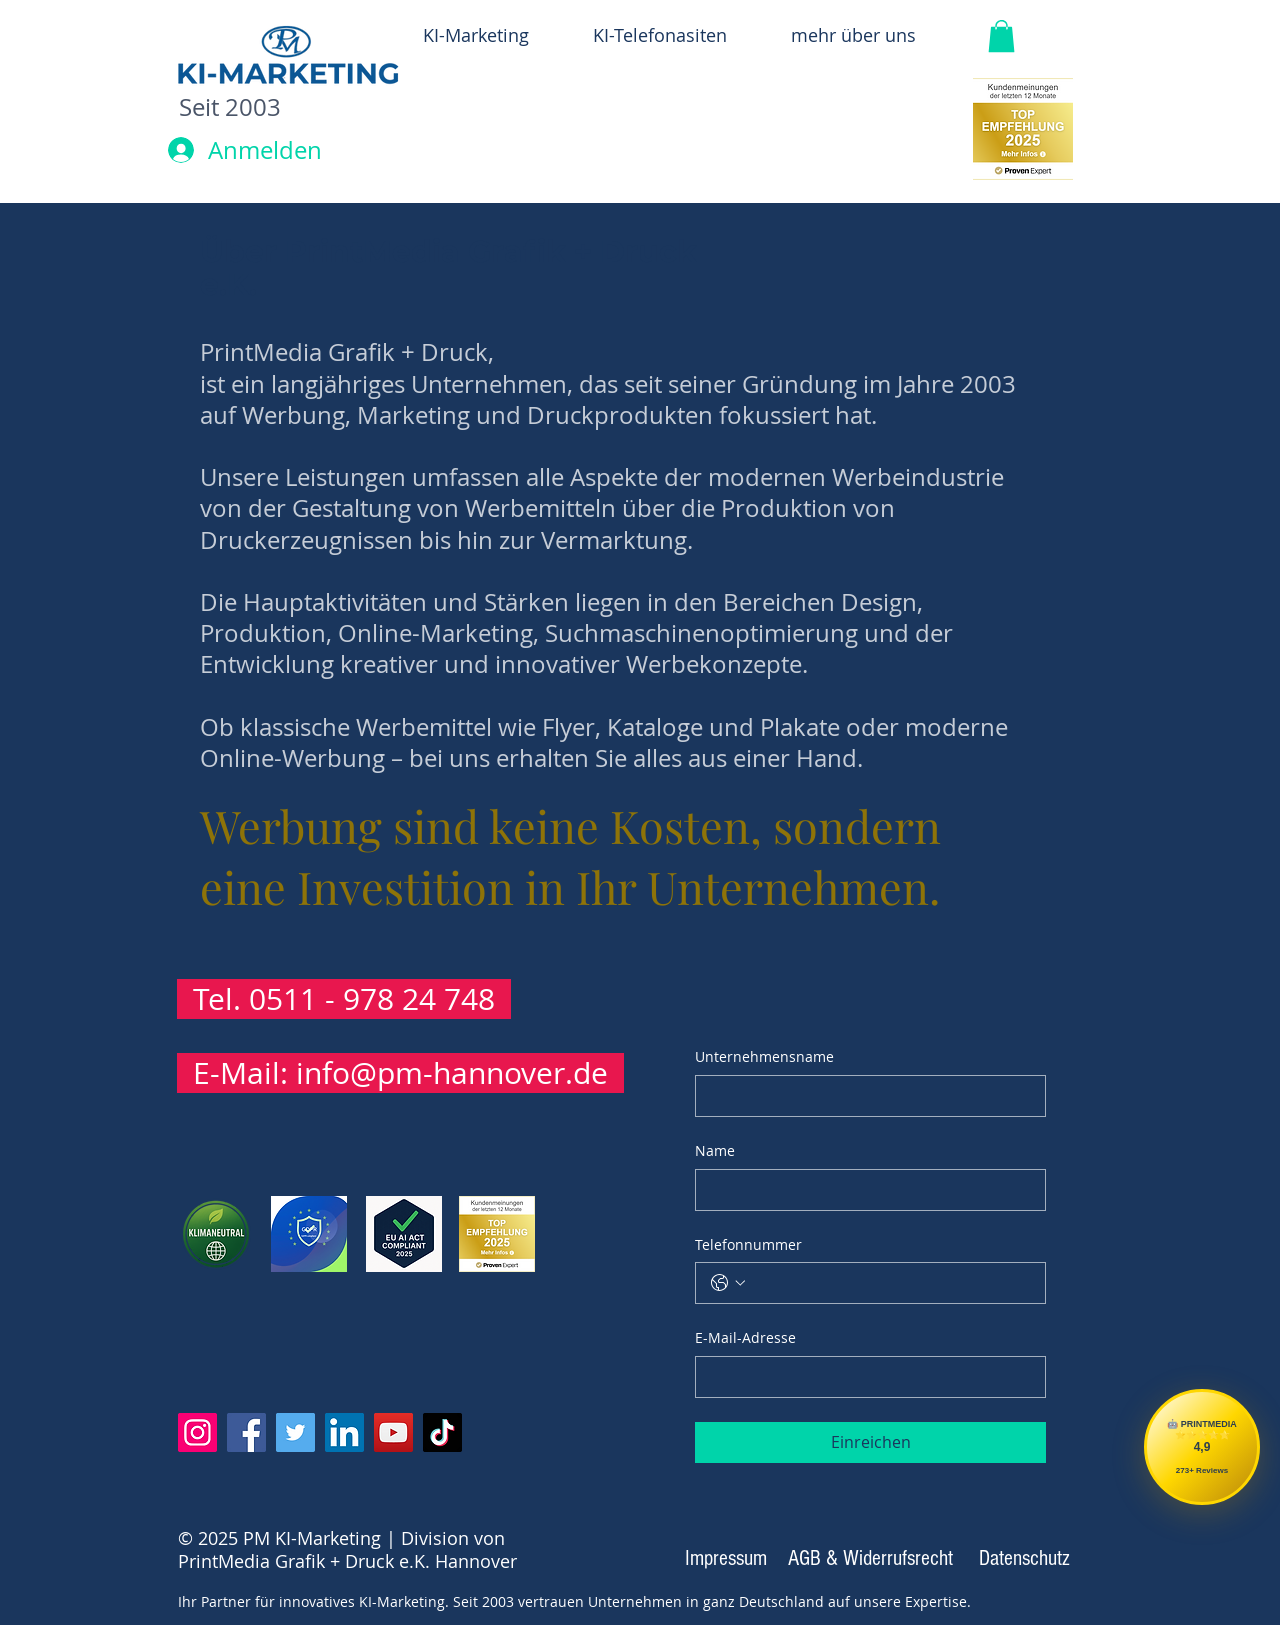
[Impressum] (726, 1559)
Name (715, 1150)
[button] (1001, 36)
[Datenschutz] (1024, 1559)
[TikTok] (442, 1432)
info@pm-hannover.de (452, 1073)
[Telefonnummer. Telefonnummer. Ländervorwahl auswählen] (728, 1283)
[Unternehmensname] (864, 1096)
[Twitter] (295, 1432)
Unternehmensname (764, 1056)
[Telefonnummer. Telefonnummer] (890, 1283)
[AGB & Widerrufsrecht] (870, 1559)
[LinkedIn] (344, 1432)
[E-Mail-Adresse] (864, 1377)
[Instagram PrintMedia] (197, 1432)
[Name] (864, 1190)
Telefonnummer (748, 1244)
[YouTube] (393, 1432)
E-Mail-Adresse (745, 1337)
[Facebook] (246, 1432)
